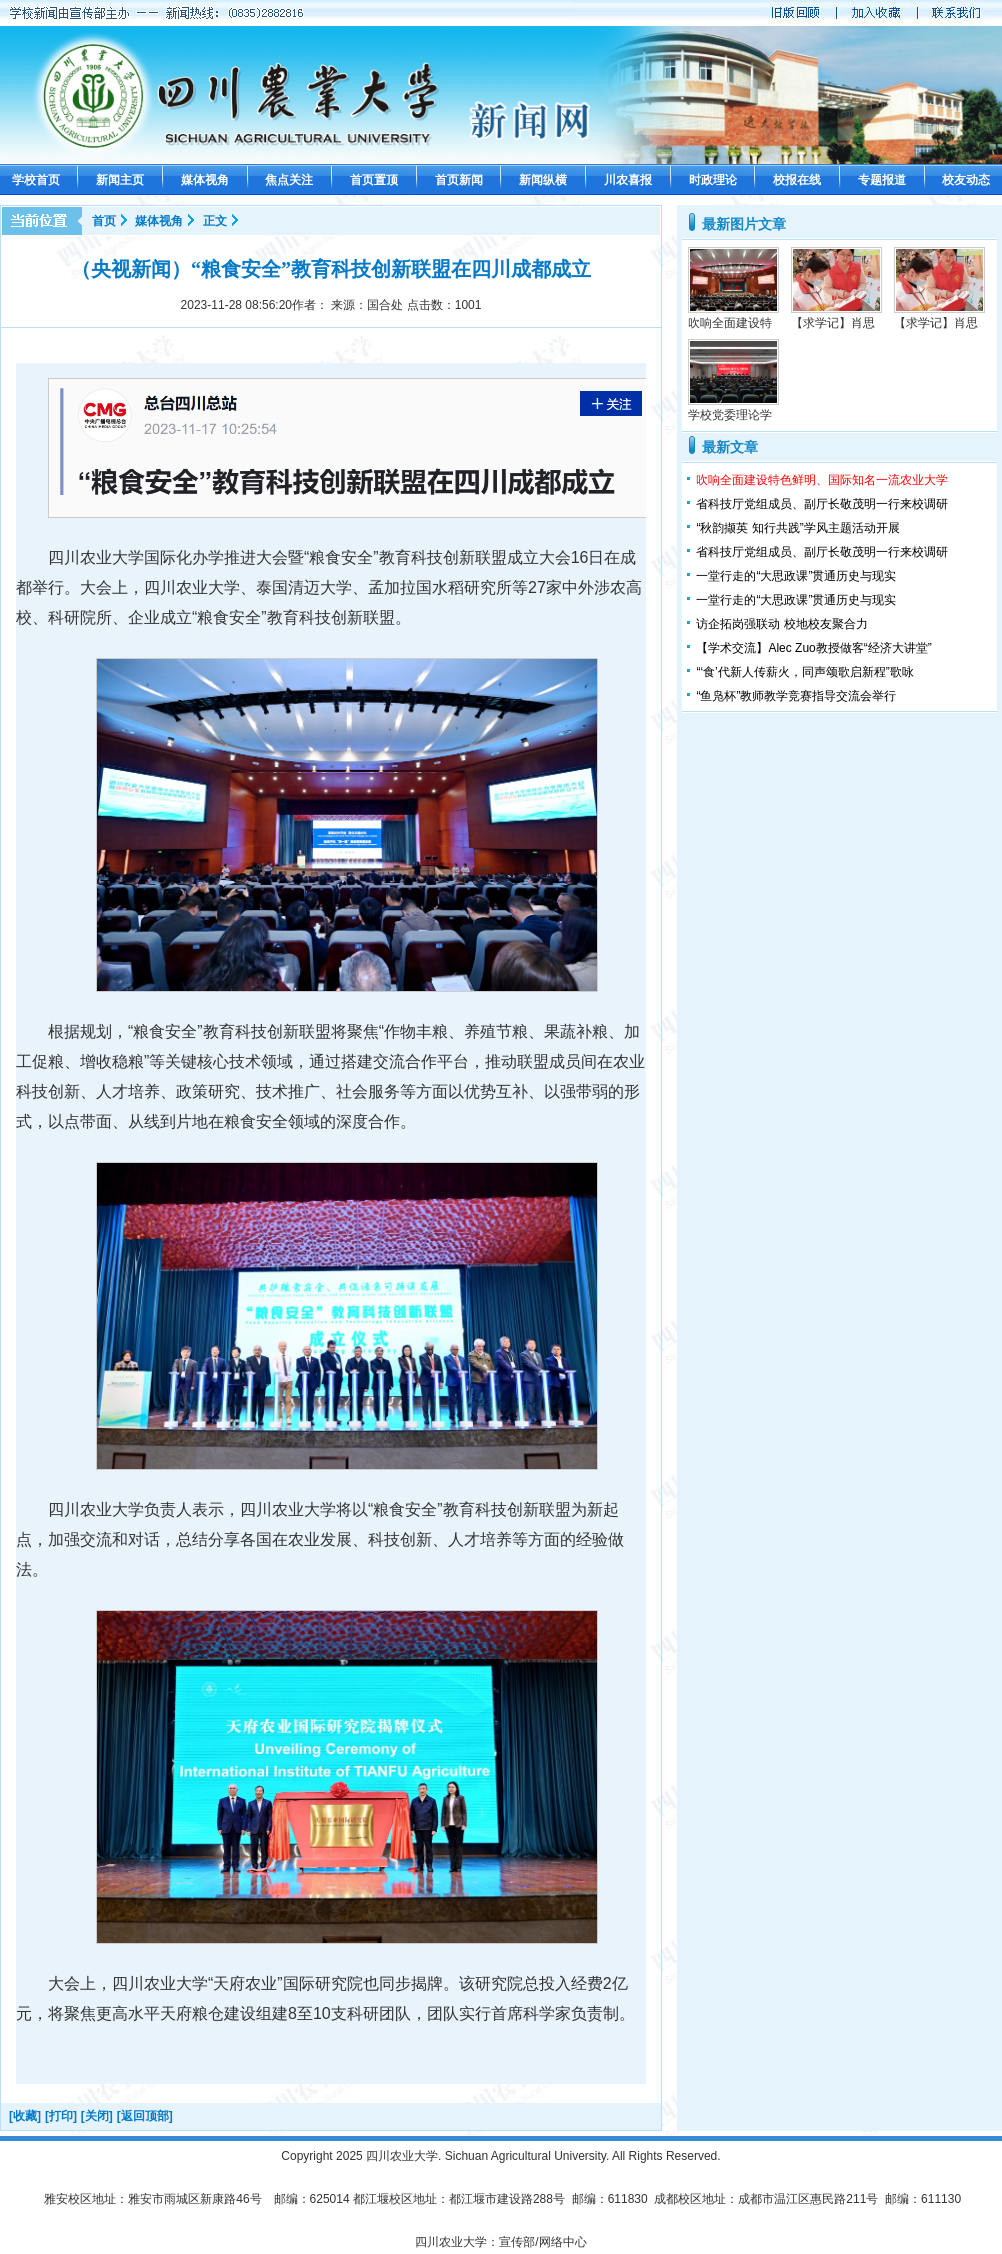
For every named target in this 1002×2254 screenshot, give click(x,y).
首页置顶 (374, 180)
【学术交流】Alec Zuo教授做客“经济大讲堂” (813, 648)
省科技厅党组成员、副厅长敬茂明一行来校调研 (822, 504)
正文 (215, 221)
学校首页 (36, 180)
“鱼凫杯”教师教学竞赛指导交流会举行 (796, 696)
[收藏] (25, 2116)
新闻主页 (120, 180)
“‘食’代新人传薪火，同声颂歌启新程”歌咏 (804, 672)
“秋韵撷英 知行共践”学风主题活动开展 (797, 528)
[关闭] (97, 2116)
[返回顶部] (145, 2116)
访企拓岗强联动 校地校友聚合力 (781, 624)
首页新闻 (459, 180)
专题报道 (882, 180)
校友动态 (966, 180)
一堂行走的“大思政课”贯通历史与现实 (796, 576)
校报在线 (797, 180)
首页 (104, 221)
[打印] (61, 2116)
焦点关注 (289, 180)
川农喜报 (628, 180)
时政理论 (713, 180)
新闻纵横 (543, 180)
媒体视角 (205, 180)
